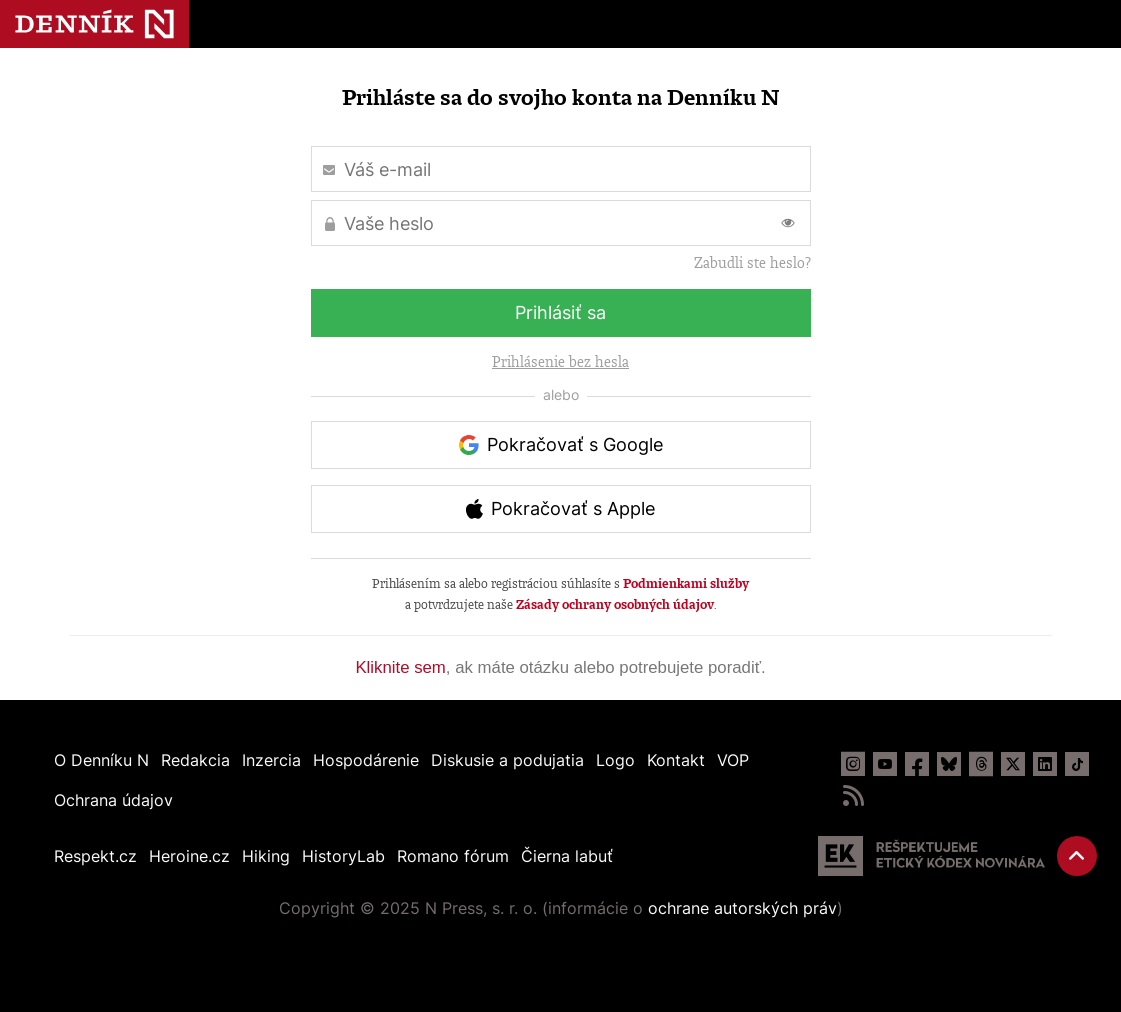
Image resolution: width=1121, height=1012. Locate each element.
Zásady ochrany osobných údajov (615, 604)
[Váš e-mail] (561, 169)
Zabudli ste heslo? (752, 263)
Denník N (94, 24)
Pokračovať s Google (575, 444)
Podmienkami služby (686, 583)
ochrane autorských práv (742, 908)
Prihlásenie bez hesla (560, 362)
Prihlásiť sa (560, 312)
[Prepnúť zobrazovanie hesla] (788, 223)
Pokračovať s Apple (573, 508)
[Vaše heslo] (561, 223)
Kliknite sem (400, 667)
